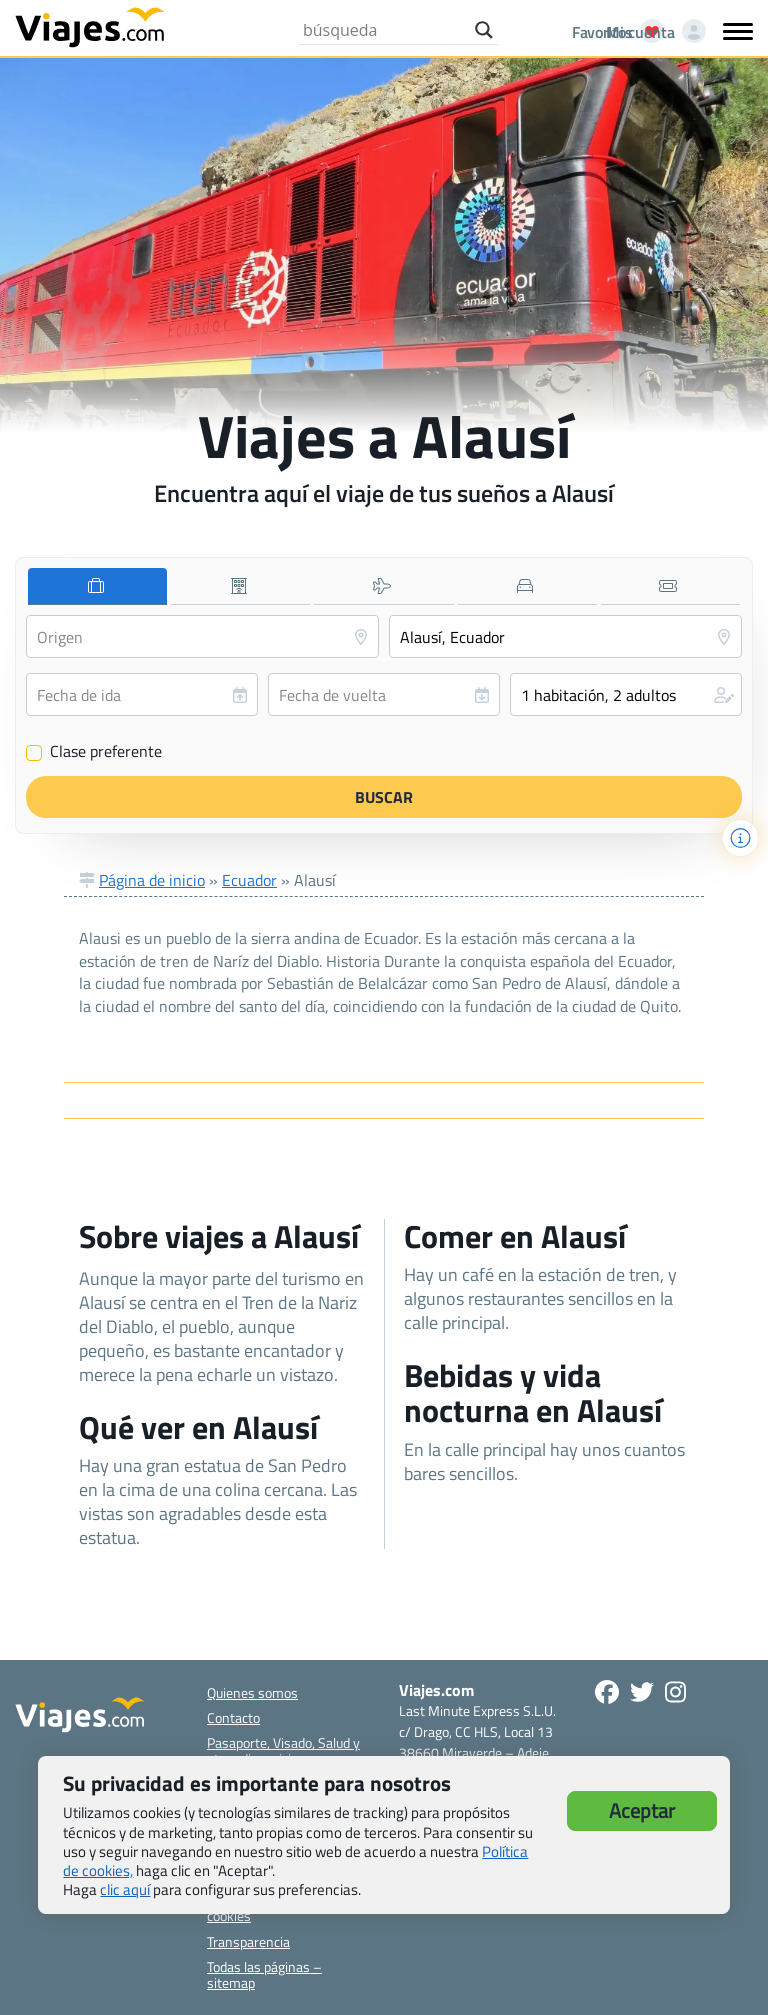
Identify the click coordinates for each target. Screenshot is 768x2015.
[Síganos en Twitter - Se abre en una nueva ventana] (642, 1692)
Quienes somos (252, 1692)
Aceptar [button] (642, 1810)
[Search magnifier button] (484, 30)
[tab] (97, 586)
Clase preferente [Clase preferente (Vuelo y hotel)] (94, 752)
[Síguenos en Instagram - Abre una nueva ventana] (675, 1692)
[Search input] (384, 30)
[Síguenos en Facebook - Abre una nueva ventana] (607, 1692)
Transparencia (248, 1941)
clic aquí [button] (125, 1889)
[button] (626, 694)
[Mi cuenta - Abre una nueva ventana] (652, 32)
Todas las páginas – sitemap (264, 1974)
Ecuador (249, 880)
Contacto (233, 1717)
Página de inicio (152, 880)
